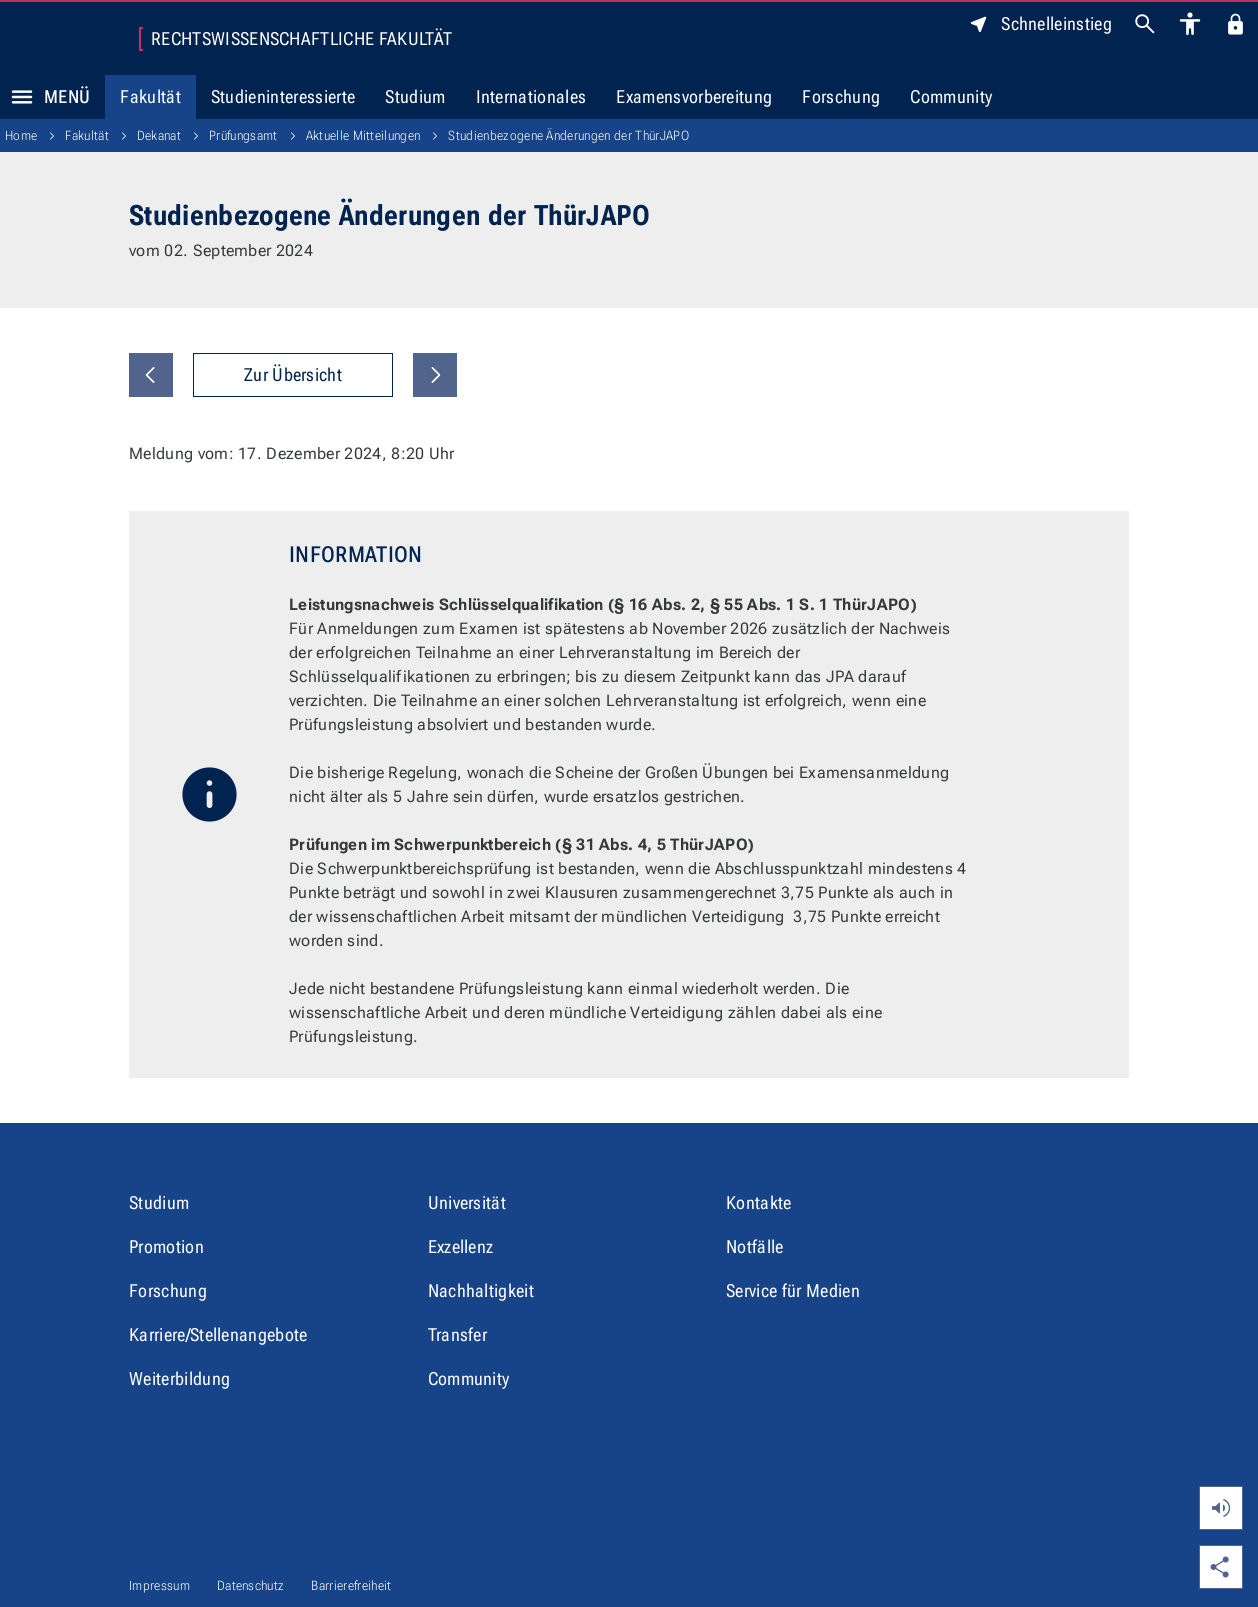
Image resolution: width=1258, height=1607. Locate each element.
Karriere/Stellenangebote (218, 1334)
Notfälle (755, 1246)
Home (21, 135)
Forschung (841, 96)
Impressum (159, 1585)
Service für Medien (793, 1290)
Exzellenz (461, 1246)
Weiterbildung (179, 1378)
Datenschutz (251, 1585)
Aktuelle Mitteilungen (363, 135)
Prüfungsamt (243, 135)
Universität (467, 1202)
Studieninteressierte (283, 96)
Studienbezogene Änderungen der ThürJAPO (568, 135)
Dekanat (159, 135)
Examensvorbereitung (694, 96)
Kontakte (759, 1202)
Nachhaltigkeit (481, 1290)
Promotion (166, 1246)
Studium (415, 96)
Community (951, 96)
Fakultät (150, 96)
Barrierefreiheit (351, 1585)
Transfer (458, 1334)
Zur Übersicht (293, 374)
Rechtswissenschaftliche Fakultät (301, 39)
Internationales (531, 96)
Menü (45, 97)
